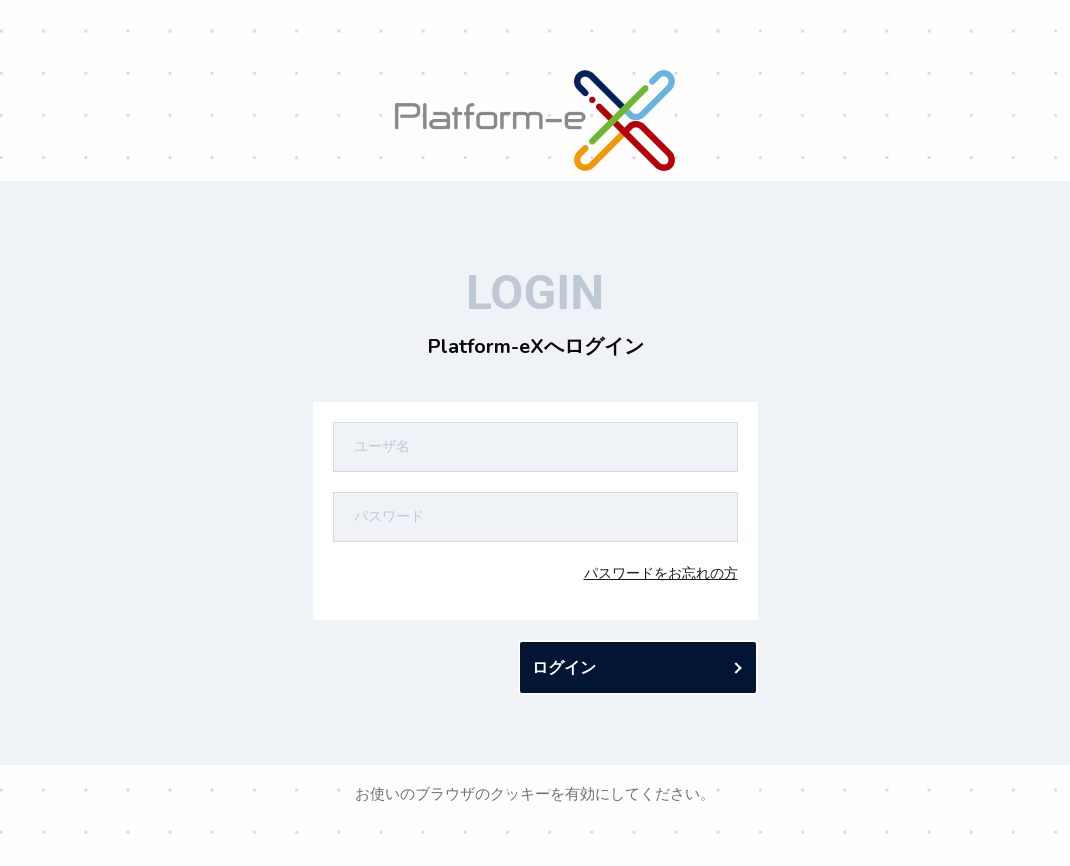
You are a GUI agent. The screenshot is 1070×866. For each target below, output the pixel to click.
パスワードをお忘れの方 (661, 572)
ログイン (564, 668)
